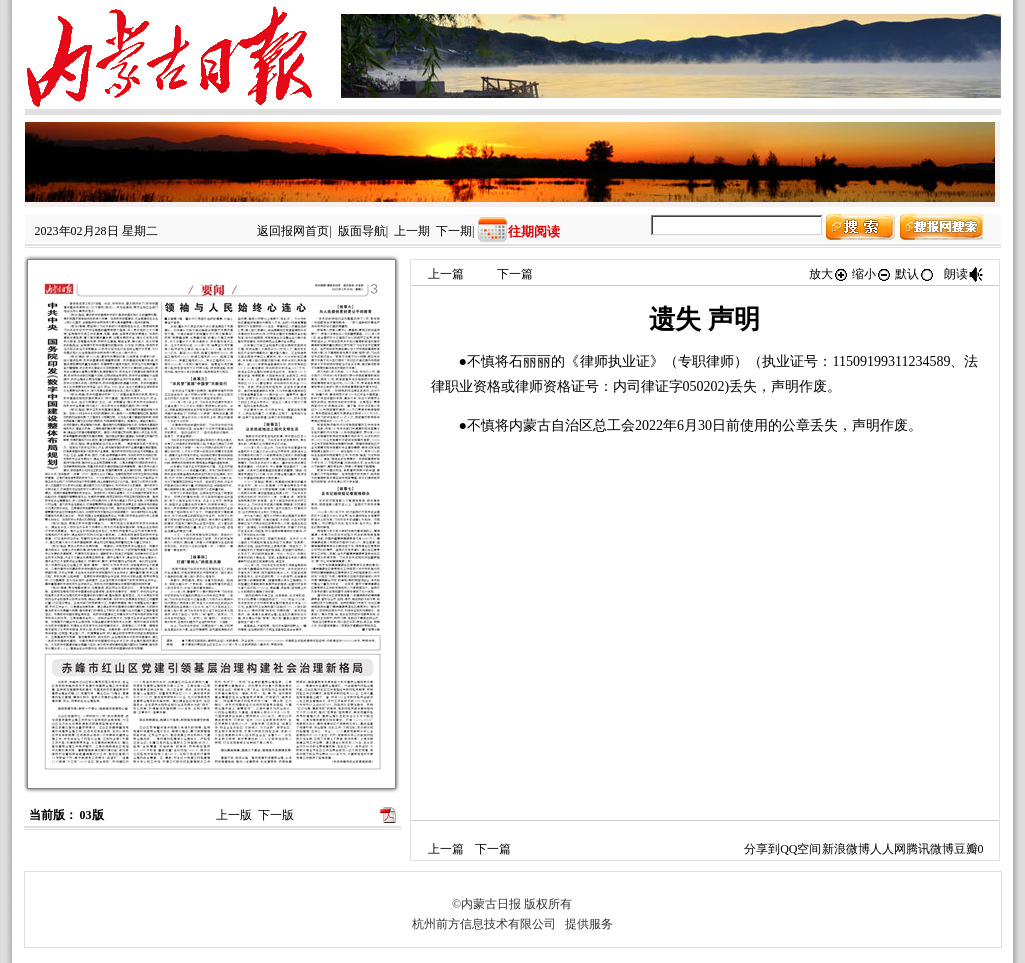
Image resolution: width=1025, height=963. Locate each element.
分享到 (762, 849)
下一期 (454, 231)
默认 (915, 274)
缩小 (872, 274)
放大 (829, 274)
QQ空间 (800, 849)
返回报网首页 (293, 231)
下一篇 (515, 274)
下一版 (276, 815)
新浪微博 (846, 849)
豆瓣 (966, 849)
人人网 (888, 849)
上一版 (234, 815)
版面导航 (362, 231)
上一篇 (446, 274)
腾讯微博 (930, 849)
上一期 (412, 231)
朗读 (964, 274)
